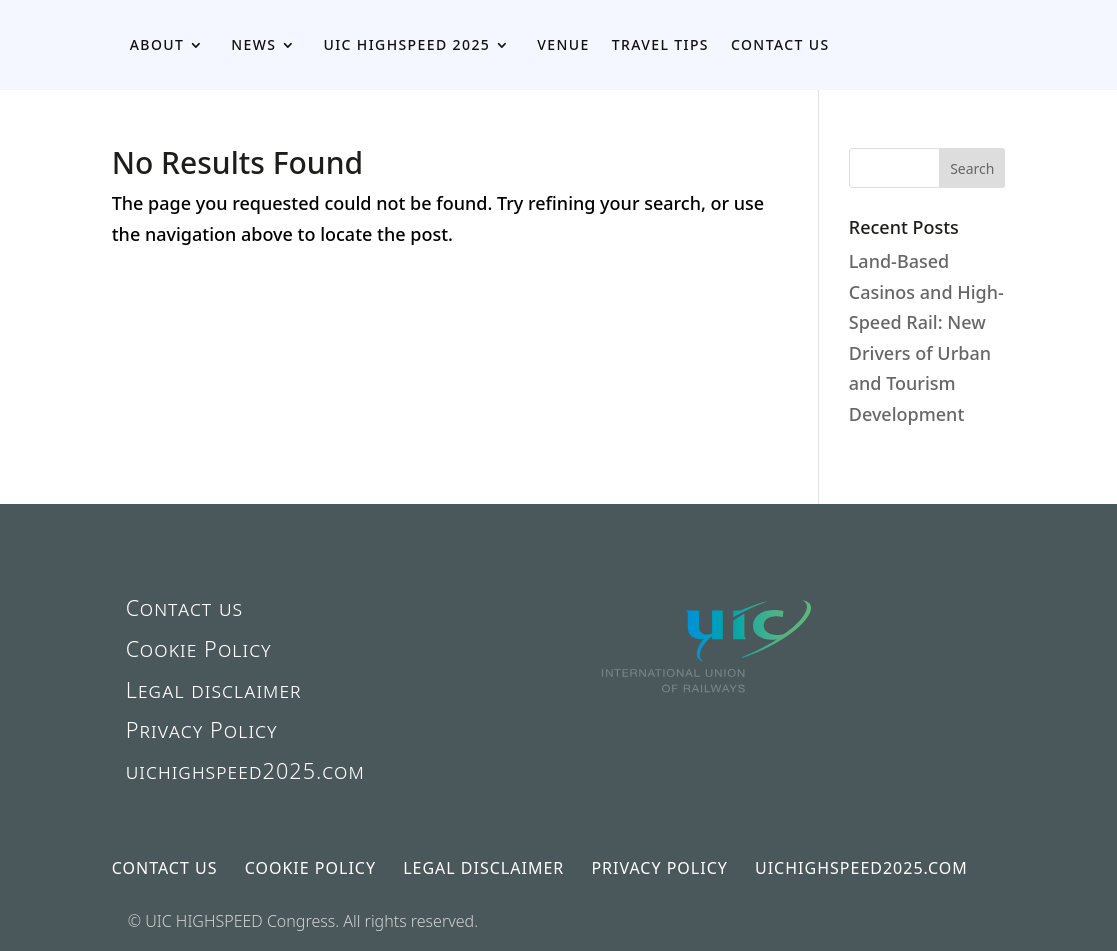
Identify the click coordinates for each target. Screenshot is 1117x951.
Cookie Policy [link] (199, 648)
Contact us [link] (780, 44)
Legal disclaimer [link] (214, 689)
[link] (708, 727)
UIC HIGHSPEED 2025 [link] (406, 44)
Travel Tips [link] (660, 44)
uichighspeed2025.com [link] (245, 770)
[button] (972, 168)
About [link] (157, 44)
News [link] (253, 44)
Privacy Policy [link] (202, 729)
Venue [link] (563, 44)
